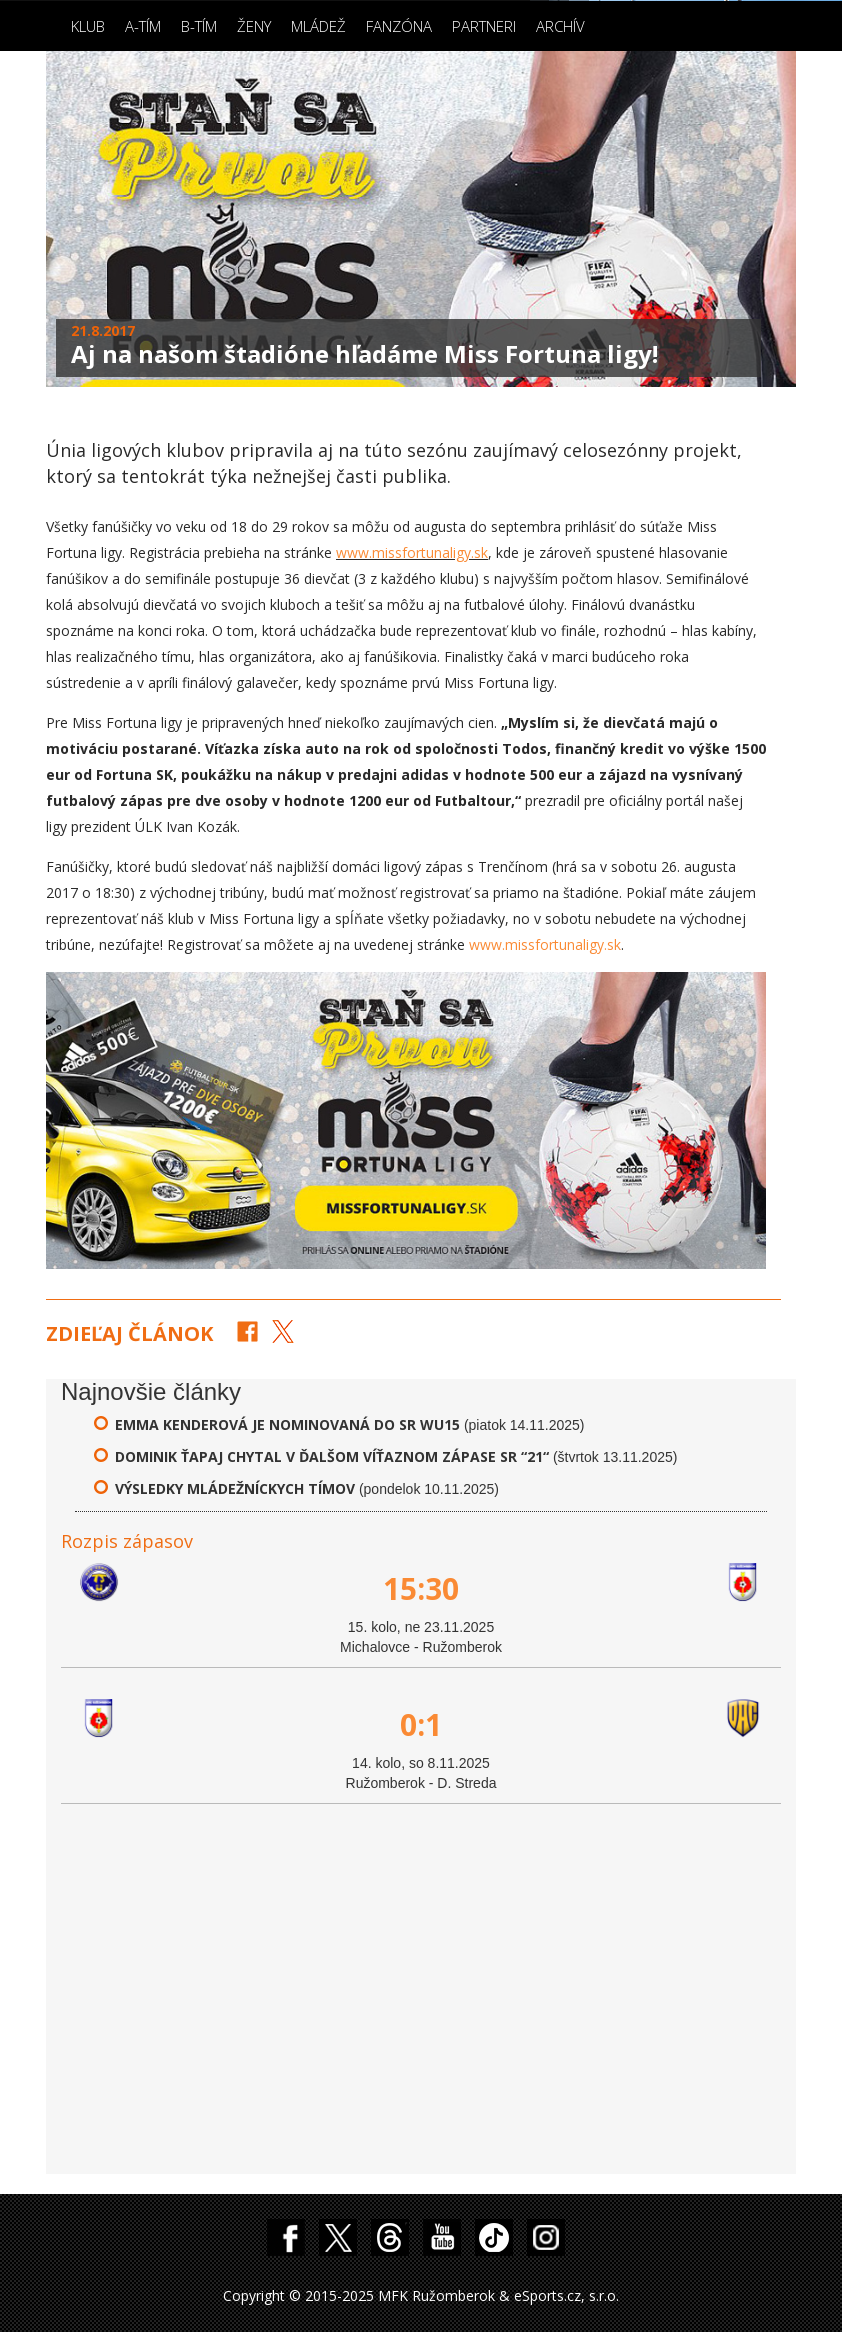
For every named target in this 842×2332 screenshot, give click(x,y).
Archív (560, 26)
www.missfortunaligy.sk (412, 552)
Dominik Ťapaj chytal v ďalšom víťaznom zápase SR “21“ (332, 1456)
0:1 (421, 1724)
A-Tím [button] (143, 26)
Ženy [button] (254, 26)
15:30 (421, 1588)
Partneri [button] (484, 26)
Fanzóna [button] (399, 26)
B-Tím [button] (199, 26)
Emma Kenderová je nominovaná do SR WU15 (287, 1424)
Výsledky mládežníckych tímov (235, 1488)
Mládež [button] (318, 26)
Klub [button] (88, 26)
